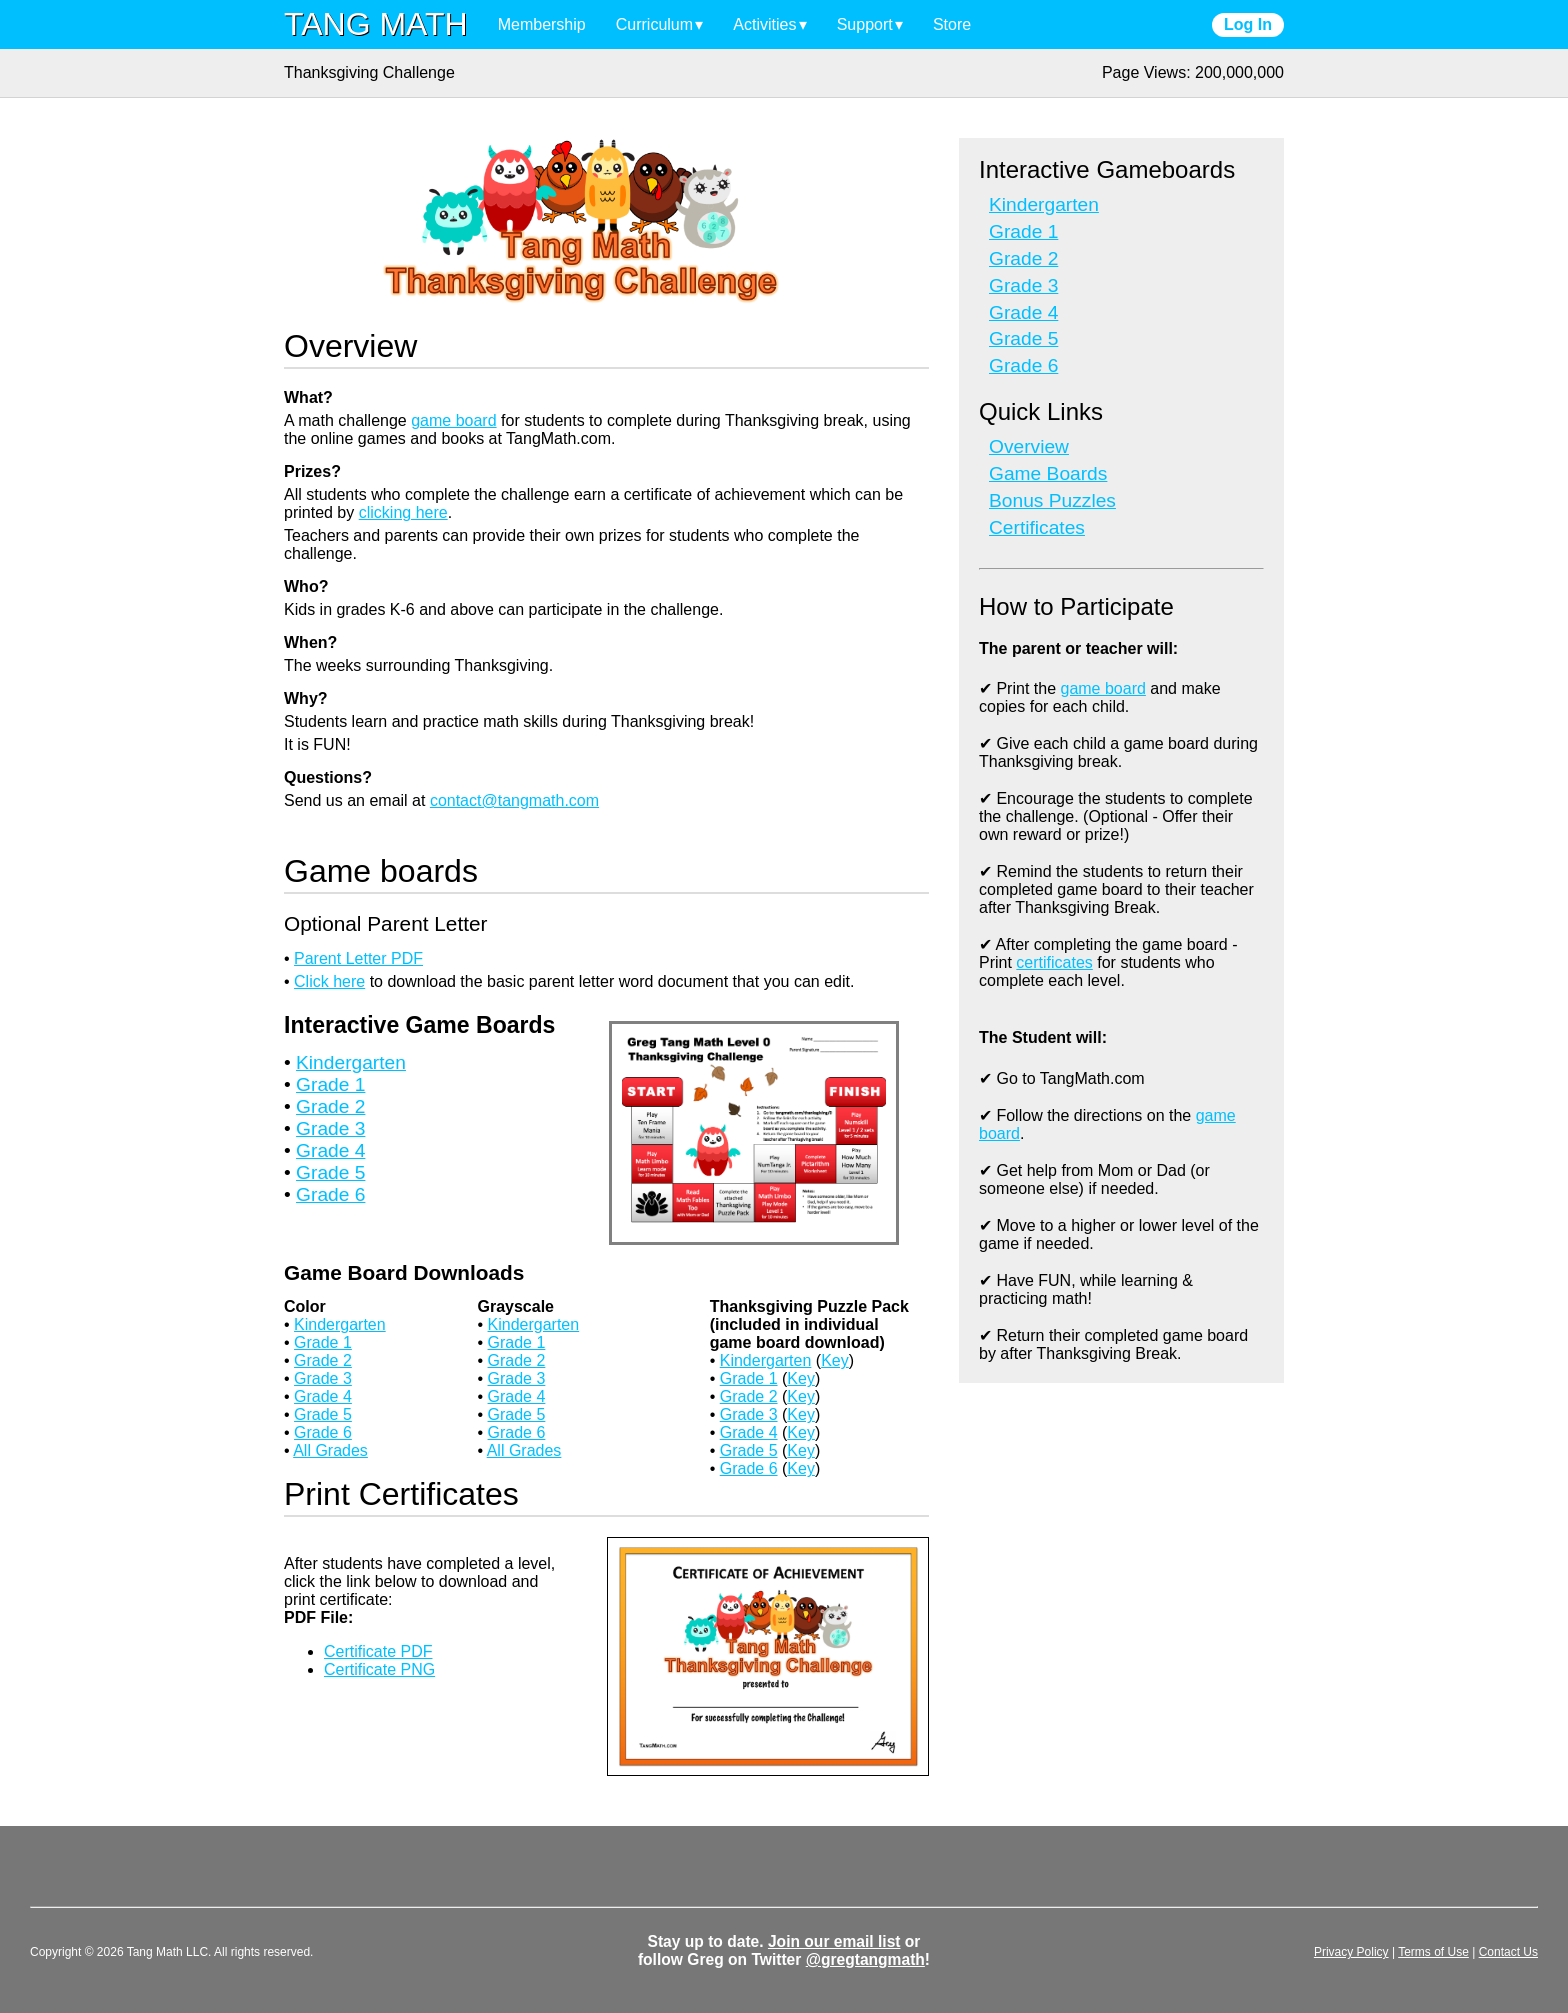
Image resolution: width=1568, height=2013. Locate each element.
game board (453, 420)
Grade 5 (330, 1172)
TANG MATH (376, 24)
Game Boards (1048, 473)
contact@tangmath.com (514, 800)
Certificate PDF (378, 1651)
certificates (1054, 962)
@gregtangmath (865, 1959)
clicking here (403, 512)
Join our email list (834, 1941)
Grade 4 (330, 1150)
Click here (329, 981)
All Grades (330, 1450)
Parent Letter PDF (358, 958)
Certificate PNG (379, 1669)
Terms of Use (1433, 1952)
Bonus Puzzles (1052, 500)
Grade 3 (330, 1128)
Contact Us (1508, 1952)
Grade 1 (330, 1084)
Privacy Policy (1351, 1952)
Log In (1248, 24)
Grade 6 (330, 1194)
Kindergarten (351, 1062)
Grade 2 (330, 1106)
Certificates (1037, 527)
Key (835, 1360)
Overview (1029, 446)
